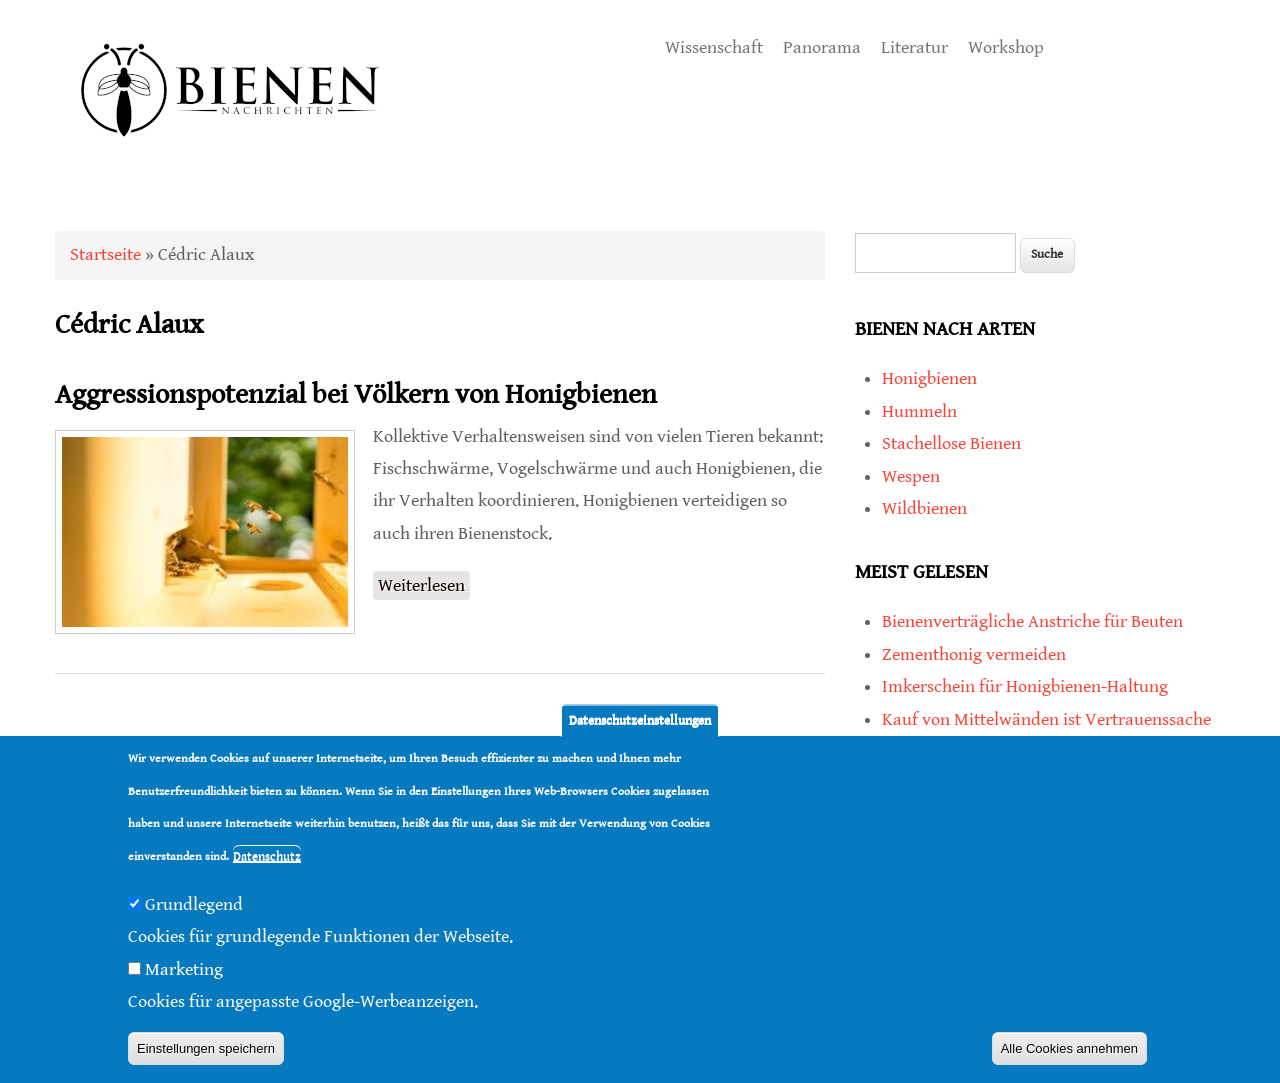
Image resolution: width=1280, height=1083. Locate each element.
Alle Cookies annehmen (1069, 1048)
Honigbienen (929, 378)
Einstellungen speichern (206, 1048)
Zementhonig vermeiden (974, 654)
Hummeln (919, 411)
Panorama (822, 47)
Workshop (1006, 47)
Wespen (911, 476)
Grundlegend (194, 904)
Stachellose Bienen (951, 443)
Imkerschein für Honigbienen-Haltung (1025, 686)
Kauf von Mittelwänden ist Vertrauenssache (1046, 719)
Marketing (184, 969)
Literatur (914, 47)
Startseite (105, 254)
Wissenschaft (714, 47)
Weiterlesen (424, 585)
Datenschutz (267, 856)
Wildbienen (924, 508)
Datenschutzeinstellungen (640, 720)
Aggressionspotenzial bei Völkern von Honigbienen (356, 395)
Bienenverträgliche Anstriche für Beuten (1032, 621)
